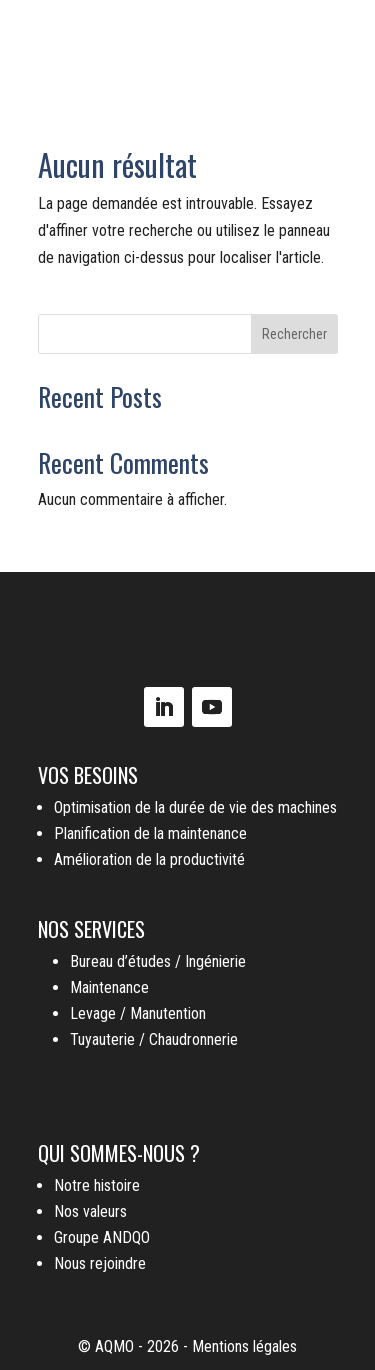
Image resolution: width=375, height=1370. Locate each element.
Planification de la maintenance (150, 833)
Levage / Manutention (138, 1013)
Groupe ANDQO (102, 1237)
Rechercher (294, 334)
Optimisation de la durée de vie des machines (195, 807)
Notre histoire (97, 1185)
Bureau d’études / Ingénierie (158, 961)
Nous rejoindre (100, 1263)
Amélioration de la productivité (149, 859)
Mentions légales (244, 1346)
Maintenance (109, 987)
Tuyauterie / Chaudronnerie (154, 1039)
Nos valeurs (90, 1211)
